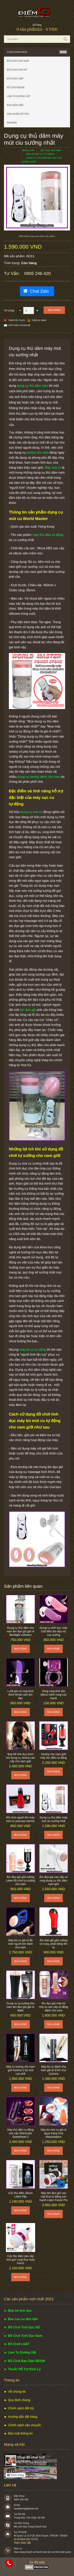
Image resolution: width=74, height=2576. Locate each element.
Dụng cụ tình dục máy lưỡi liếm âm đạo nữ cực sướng (53, 1631)
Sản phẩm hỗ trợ (18, 114)
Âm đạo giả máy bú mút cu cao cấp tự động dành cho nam (53, 2007)
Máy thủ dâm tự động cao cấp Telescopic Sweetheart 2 (20, 2133)
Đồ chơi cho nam (18, 61)
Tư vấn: (12, 273)
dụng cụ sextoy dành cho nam (39, 776)
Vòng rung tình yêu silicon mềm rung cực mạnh (53, 1694)
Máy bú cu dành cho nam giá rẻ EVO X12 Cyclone (53, 2070)
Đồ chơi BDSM (15, 87)
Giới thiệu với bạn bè (19, 325)
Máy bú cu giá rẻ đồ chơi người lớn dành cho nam (20, 1944)
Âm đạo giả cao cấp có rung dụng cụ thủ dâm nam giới (53, 1880)
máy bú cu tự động (33, 1349)
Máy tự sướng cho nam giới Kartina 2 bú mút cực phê (20, 2070)
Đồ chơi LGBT (15, 78)
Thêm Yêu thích (16, 320)
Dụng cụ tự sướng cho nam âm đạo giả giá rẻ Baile (21, 2007)
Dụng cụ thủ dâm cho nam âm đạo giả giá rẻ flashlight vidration (20, 1631)
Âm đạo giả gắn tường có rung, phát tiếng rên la (53, 1944)
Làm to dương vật (18, 96)
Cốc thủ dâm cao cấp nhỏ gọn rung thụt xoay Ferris (20, 2259)
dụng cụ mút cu (31, 812)
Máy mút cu (53, 467)
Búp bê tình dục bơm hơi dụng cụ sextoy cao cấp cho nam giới (20, 1758)
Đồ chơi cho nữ (17, 69)
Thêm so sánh (39, 320)
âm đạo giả (28, 1009)
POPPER (12, 122)
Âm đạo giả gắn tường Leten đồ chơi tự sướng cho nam (20, 1880)
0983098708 (9, 2563)
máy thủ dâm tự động (48, 535)
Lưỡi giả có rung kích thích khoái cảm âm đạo (20, 1694)
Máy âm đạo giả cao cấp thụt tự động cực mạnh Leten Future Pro (53, 2196)
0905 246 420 (37, 273)
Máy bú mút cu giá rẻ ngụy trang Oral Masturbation (54, 2133)
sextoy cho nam (38, 452)
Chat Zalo (39, 291)
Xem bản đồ (22, 2542)
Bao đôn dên (15, 105)
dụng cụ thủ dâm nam (32, 385)
